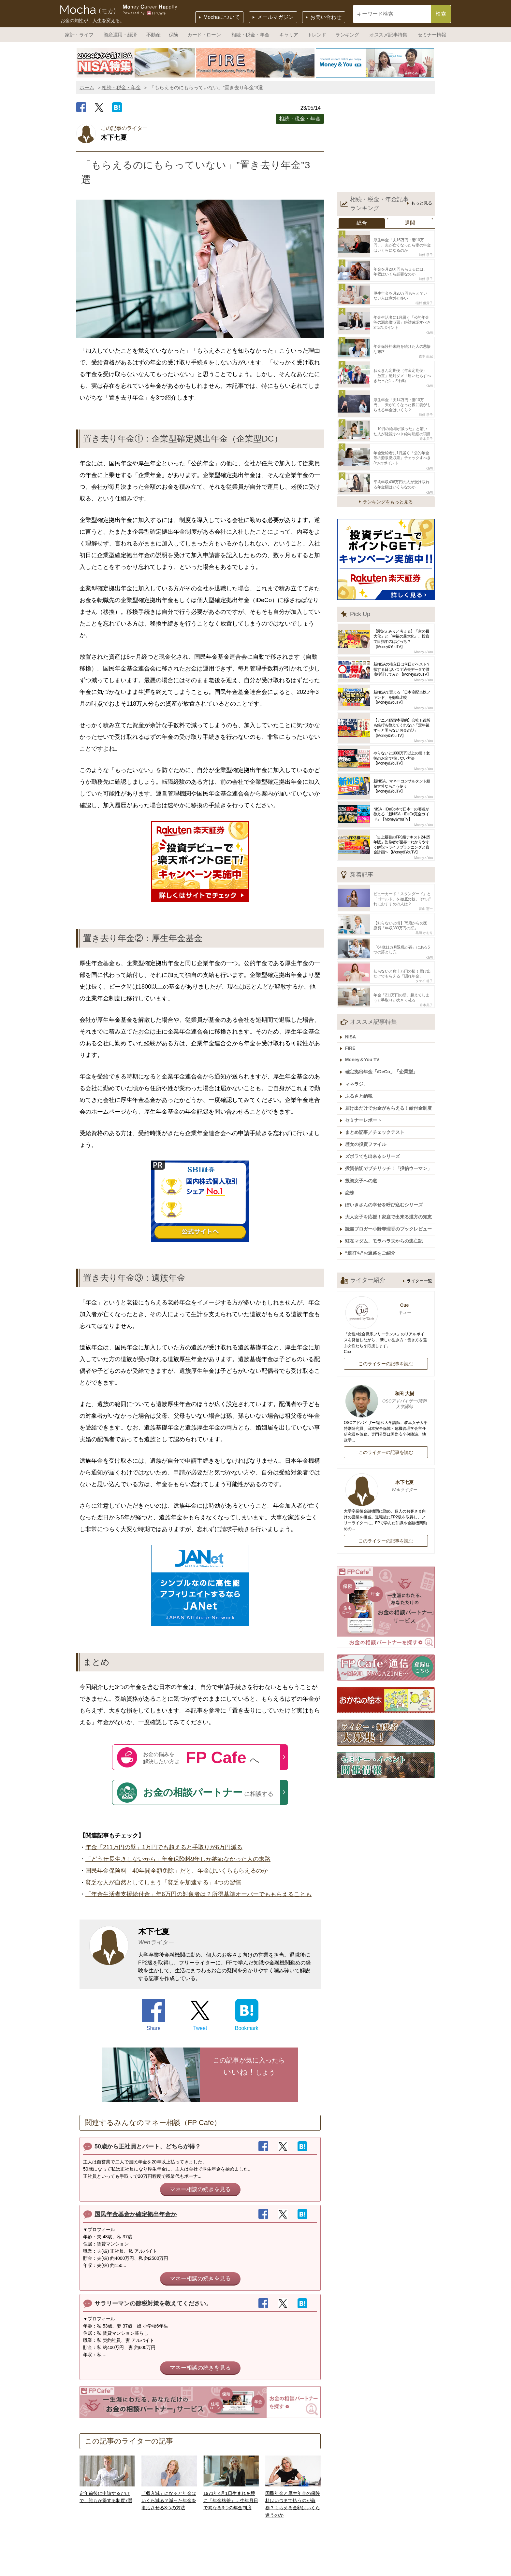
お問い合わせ (326, 17)
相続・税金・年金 (250, 34)
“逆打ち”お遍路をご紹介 (372, 1222)
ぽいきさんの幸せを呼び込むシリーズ (385, 1176)
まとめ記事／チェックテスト (376, 1108)
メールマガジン (275, 17)
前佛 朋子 (426, 254)
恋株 (351, 1165)
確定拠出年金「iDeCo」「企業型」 (383, 1051)
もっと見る (421, 203)
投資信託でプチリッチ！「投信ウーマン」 (390, 1142)
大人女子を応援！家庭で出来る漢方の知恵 (390, 1187)
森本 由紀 (426, 350)
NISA (352, 1018)
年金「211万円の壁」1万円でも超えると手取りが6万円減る (163, 1847)
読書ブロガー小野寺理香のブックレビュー (390, 1199)
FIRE (352, 1029)
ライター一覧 (419, 1249)
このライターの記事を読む (385, 1332)
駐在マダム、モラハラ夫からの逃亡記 (385, 1210)
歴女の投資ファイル (367, 1119)
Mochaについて (221, 17)
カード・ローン (204, 34)
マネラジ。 (358, 1062)
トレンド (316, 34)
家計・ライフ (79, 34)
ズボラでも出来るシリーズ (374, 1130)
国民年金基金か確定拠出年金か (136, 2214)
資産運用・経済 (120, 34)
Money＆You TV (364, 1039)
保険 (173, 34)
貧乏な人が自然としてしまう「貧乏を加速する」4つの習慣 (163, 1882)
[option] (136, 62)
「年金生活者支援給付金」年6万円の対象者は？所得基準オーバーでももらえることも (198, 1894)
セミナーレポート (365, 1096)
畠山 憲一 (426, 895)
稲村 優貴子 (424, 299)
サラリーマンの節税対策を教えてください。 (153, 2303)
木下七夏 (386, 1455)
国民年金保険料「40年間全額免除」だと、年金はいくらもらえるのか (176, 1870)
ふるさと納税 (360, 1074)
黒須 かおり (424, 918)
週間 (410, 223)
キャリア (288, 34)
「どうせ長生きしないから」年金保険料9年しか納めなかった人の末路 (177, 1859)
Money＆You (423, 640)
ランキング (347, 34)
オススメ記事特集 (388, 34)
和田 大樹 (386, 1369)
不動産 (153, 34)
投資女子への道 (363, 1153)
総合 (362, 223)
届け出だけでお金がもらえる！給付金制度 (390, 1085)
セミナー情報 (431, 34)
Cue (386, 1278)
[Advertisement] (386, 144)
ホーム (87, 87)
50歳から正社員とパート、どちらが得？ (148, 2146)
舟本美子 (426, 429)
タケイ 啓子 (424, 964)
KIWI (429, 328)
